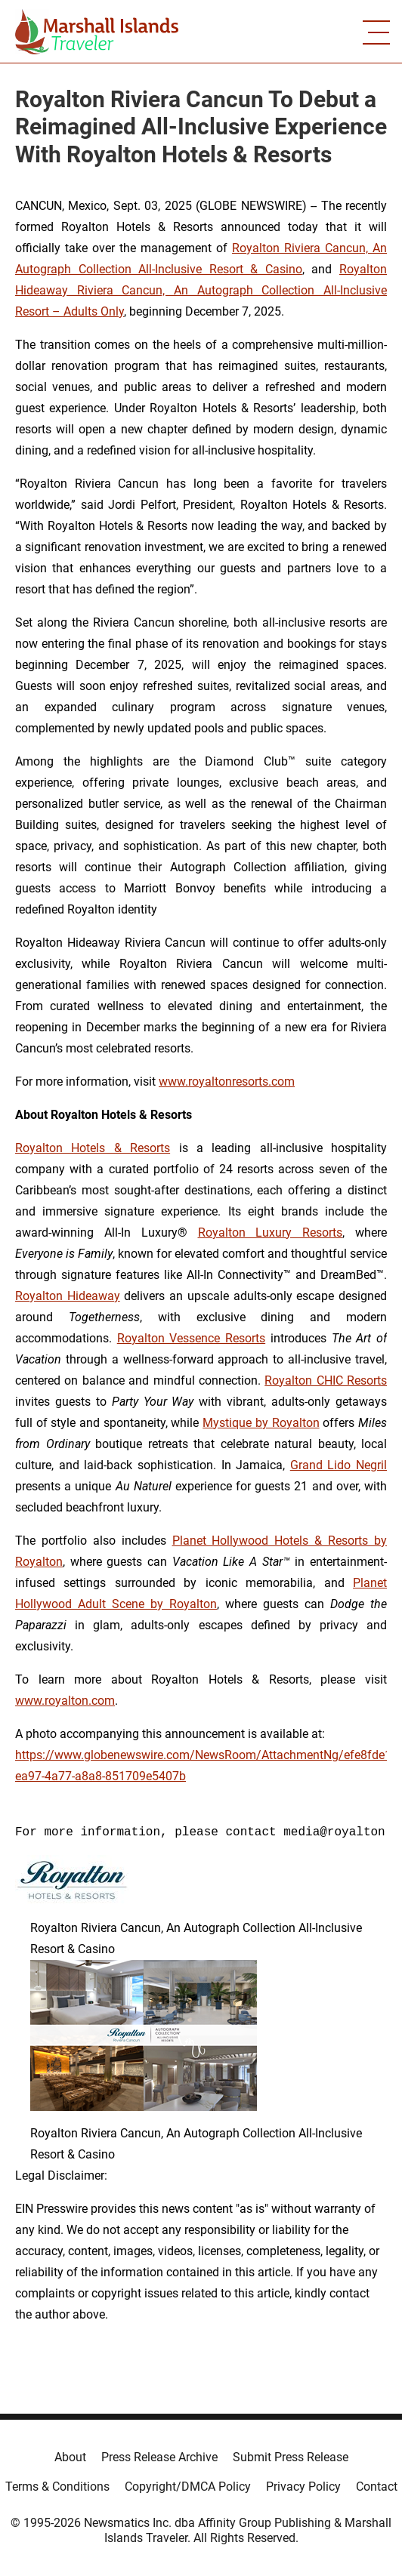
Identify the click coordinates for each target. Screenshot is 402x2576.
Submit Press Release (290, 2457)
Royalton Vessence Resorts (191, 1338)
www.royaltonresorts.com (227, 1081)
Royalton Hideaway (67, 1296)
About (70, 2457)
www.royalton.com (65, 1700)
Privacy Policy (303, 2486)
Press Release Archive (159, 2457)
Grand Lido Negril (338, 1465)
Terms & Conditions (57, 2486)
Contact (376, 2486)
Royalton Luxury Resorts (270, 1232)
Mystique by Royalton (261, 1423)
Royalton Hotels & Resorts (92, 1148)
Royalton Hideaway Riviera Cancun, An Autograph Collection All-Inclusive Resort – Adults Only (201, 290)
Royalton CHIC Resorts (325, 1380)
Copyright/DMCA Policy (188, 2486)
